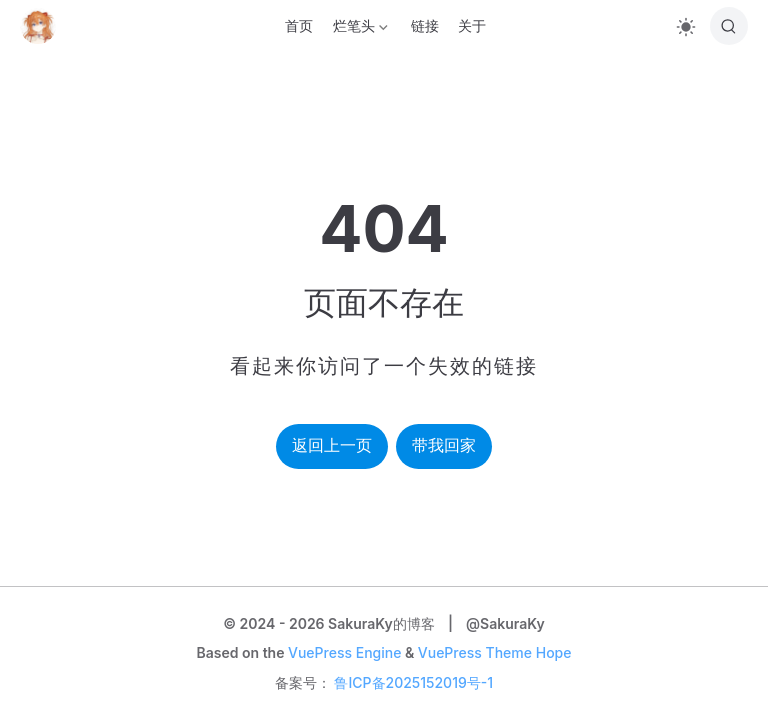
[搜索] (729, 26)
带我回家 (444, 445)
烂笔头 (358, 29)
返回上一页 (332, 445)
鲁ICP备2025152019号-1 (413, 682)
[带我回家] (44, 26)
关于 (472, 25)
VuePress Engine (344, 652)
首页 (299, 25)
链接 (425, 25)
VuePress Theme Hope (495, 652)
